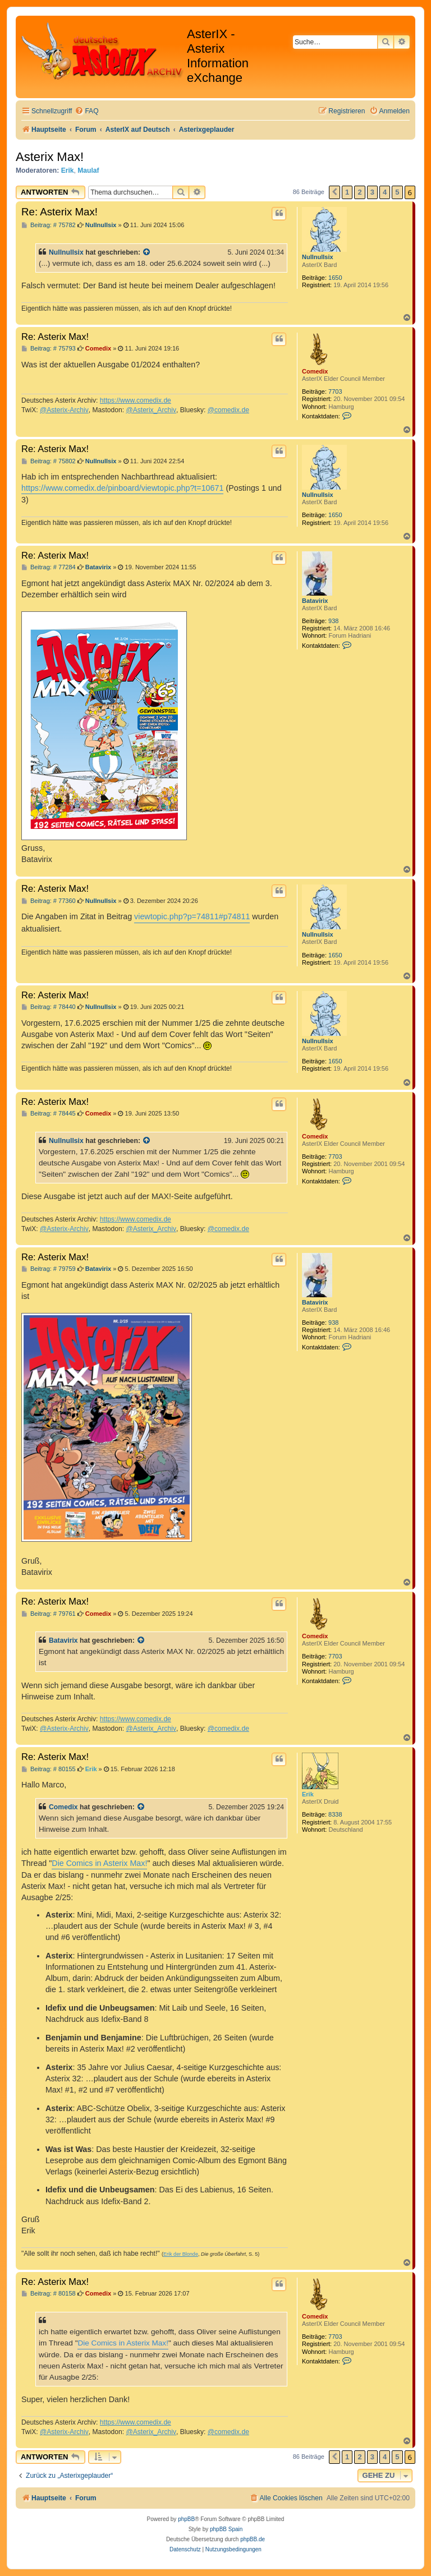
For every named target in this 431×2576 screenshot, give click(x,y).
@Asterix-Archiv (64, 410)
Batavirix (315, 600)
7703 (335, 391)
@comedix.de (228, 410)
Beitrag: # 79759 (48, 1269)
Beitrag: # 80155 (48, 1769)
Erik (67, 170)
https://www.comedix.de (135, 400)
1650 (335, 277)
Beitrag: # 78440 (48, 1007)
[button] (334, 192)
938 (333, 620)
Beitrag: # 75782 (48, 225)
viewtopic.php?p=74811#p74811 (192, 916)
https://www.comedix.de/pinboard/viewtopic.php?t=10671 (122, 487)
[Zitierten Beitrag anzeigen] (147, 252)
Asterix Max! (50, 157)
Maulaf (88, 170)
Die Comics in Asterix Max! (99, 1863)
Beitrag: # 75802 (48, 461)
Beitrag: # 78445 (48, 1113)
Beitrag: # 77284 (48, 567)
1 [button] (347, 192)
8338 (335, 1814)
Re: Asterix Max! (59, 212)
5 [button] (397, 192)
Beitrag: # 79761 (48, 1614)
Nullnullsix (317, 257)
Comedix (315, 371)
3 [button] (372, 192)
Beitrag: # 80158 (48, 2293)
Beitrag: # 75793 (48, 348)
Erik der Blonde (180, 2254)
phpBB (186, 2519)
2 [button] (359, 192)
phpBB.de (252, 2539)
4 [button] (385, 192)
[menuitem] (86, 111)
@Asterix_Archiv (151, 410)
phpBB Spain (226, 2529)
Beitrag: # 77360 (48, 901)
